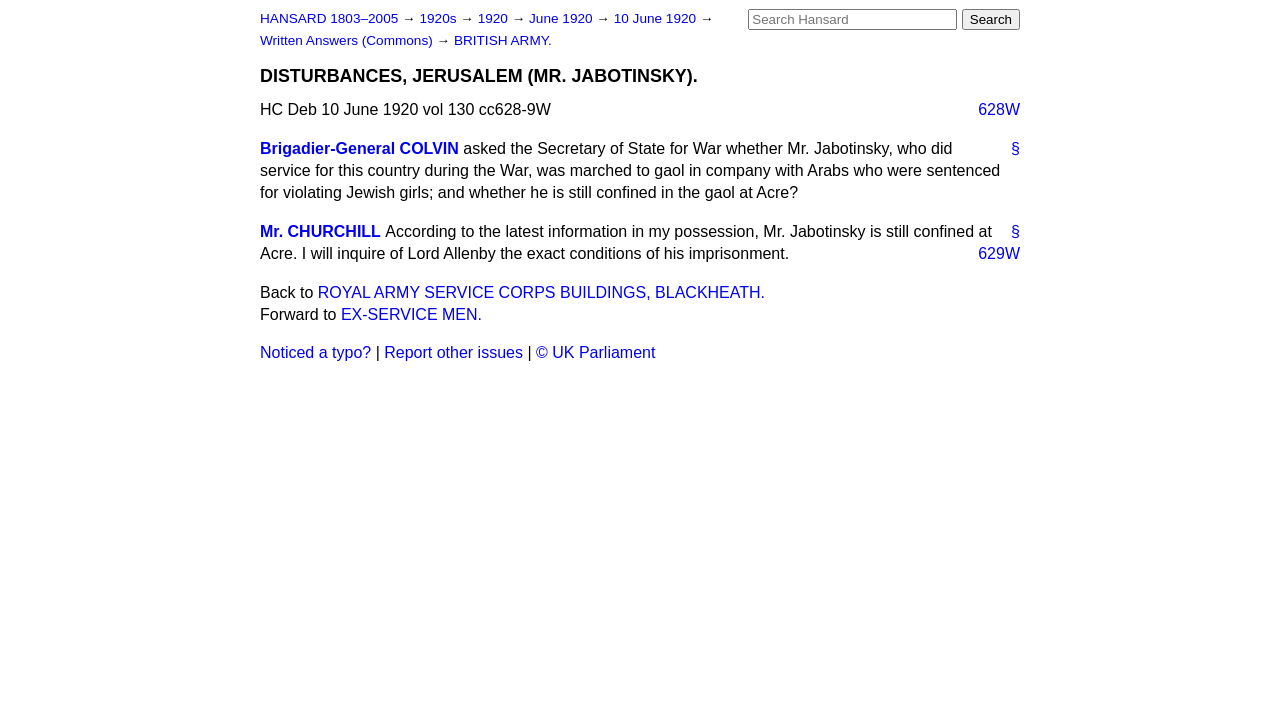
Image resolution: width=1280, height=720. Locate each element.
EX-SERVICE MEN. (411, 314)
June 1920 (562, 18)
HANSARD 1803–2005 (329, 18)
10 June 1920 (657, 18)
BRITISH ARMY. (503, 40)
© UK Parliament (595, 352)
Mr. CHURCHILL (320, 231)
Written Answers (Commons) (348, 40)
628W (999, 109)
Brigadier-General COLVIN (359, 148)
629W (999, 253)
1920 (495, 18)
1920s (439, 18)
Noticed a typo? (315, 352)
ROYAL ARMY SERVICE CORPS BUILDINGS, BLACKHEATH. (541, 292)
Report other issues (453, 352)
